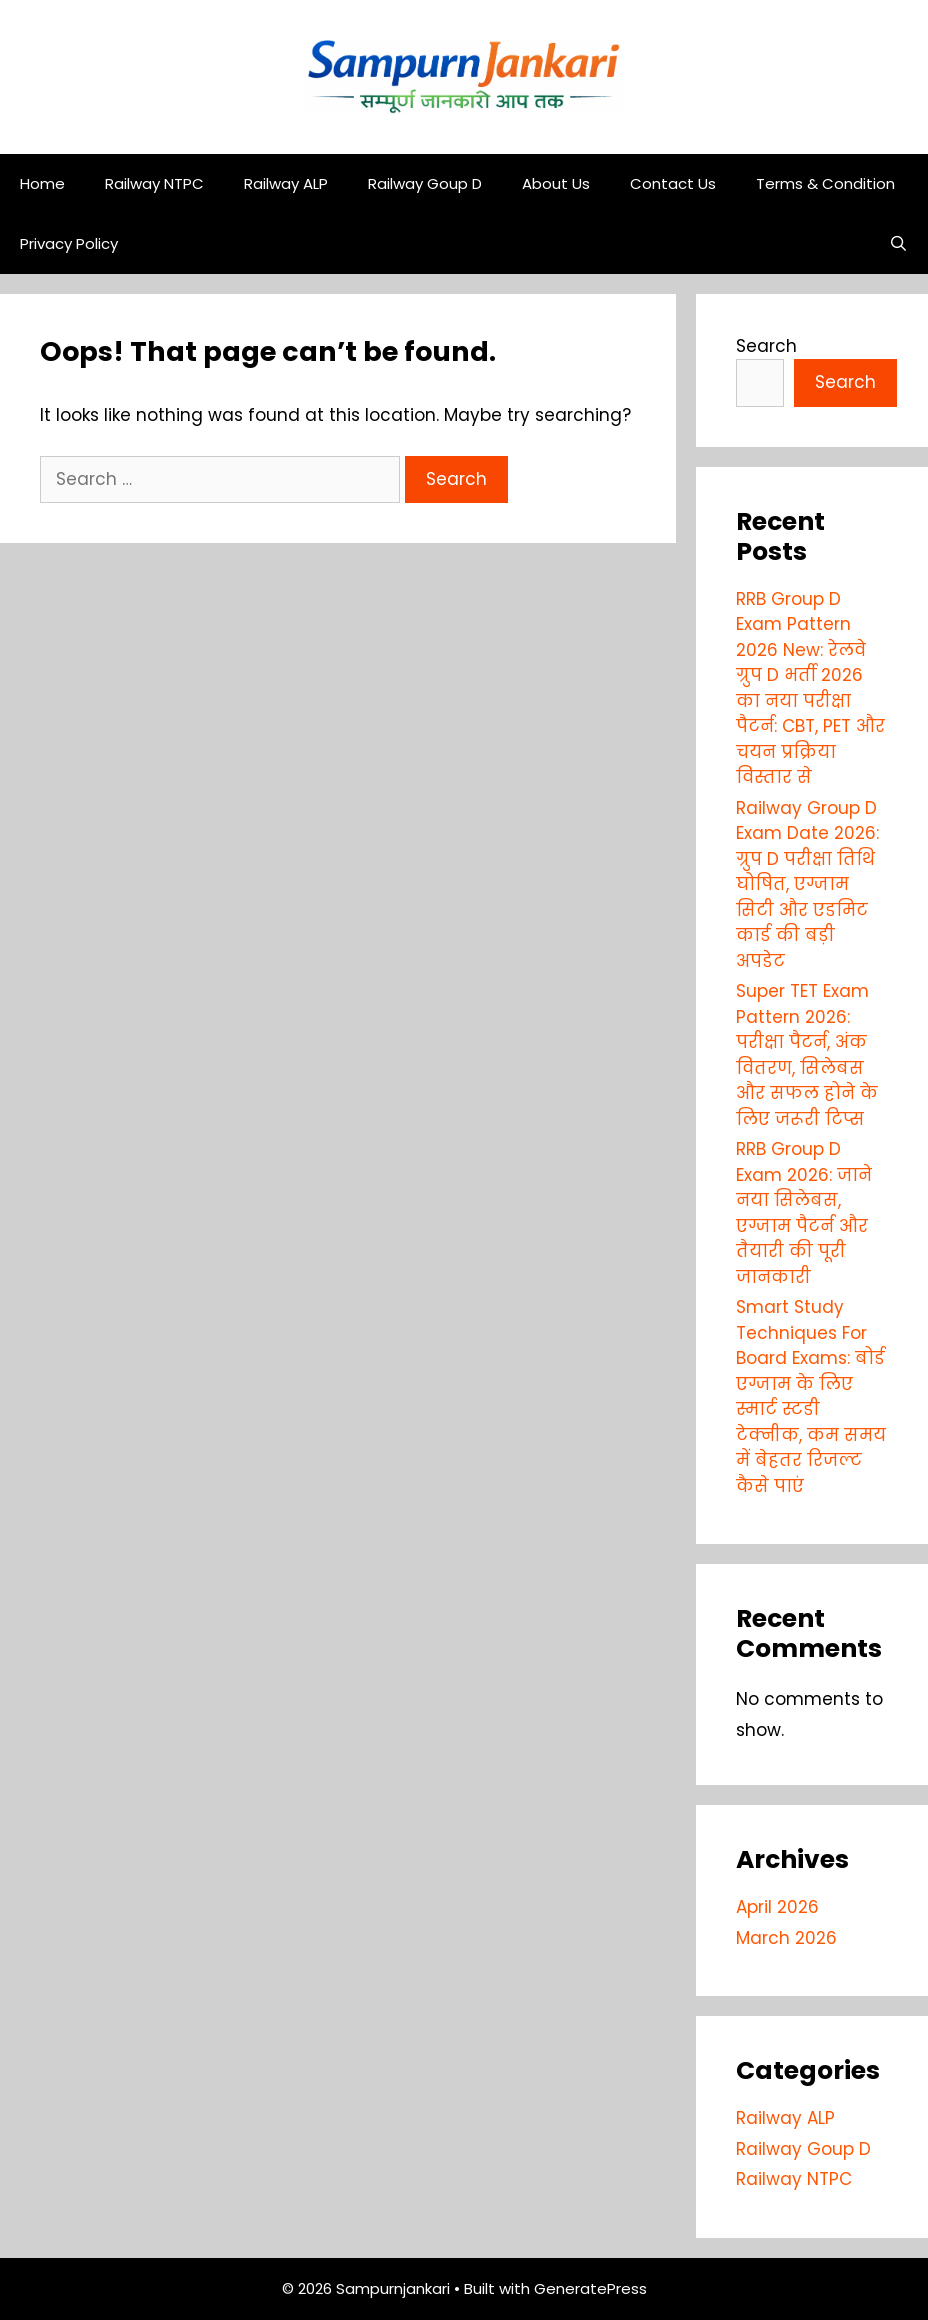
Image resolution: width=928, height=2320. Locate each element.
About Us (556, 183)
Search (766, 346)
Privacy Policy (69, 243)
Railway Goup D (425, 183)
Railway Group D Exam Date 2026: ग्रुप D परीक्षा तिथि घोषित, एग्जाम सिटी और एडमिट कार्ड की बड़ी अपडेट (807, 884)
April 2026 (777, 1907)
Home (42, 183)
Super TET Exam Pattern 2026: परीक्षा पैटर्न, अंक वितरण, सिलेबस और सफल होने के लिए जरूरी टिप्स (807, 1055)
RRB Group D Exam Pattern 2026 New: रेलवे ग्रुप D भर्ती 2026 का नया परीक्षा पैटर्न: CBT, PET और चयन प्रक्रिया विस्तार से (810, 688)
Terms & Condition (825, 183)
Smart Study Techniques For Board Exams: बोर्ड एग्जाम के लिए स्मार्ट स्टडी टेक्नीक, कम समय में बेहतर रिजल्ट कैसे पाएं (811, 1396)
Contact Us (673, 183)
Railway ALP (286, 183)
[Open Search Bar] (898, 244)
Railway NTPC (154, 183)
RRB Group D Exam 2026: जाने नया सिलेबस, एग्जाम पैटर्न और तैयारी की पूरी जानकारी (804, 1213)
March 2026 (786, 1938)
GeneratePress (590, 2288)
